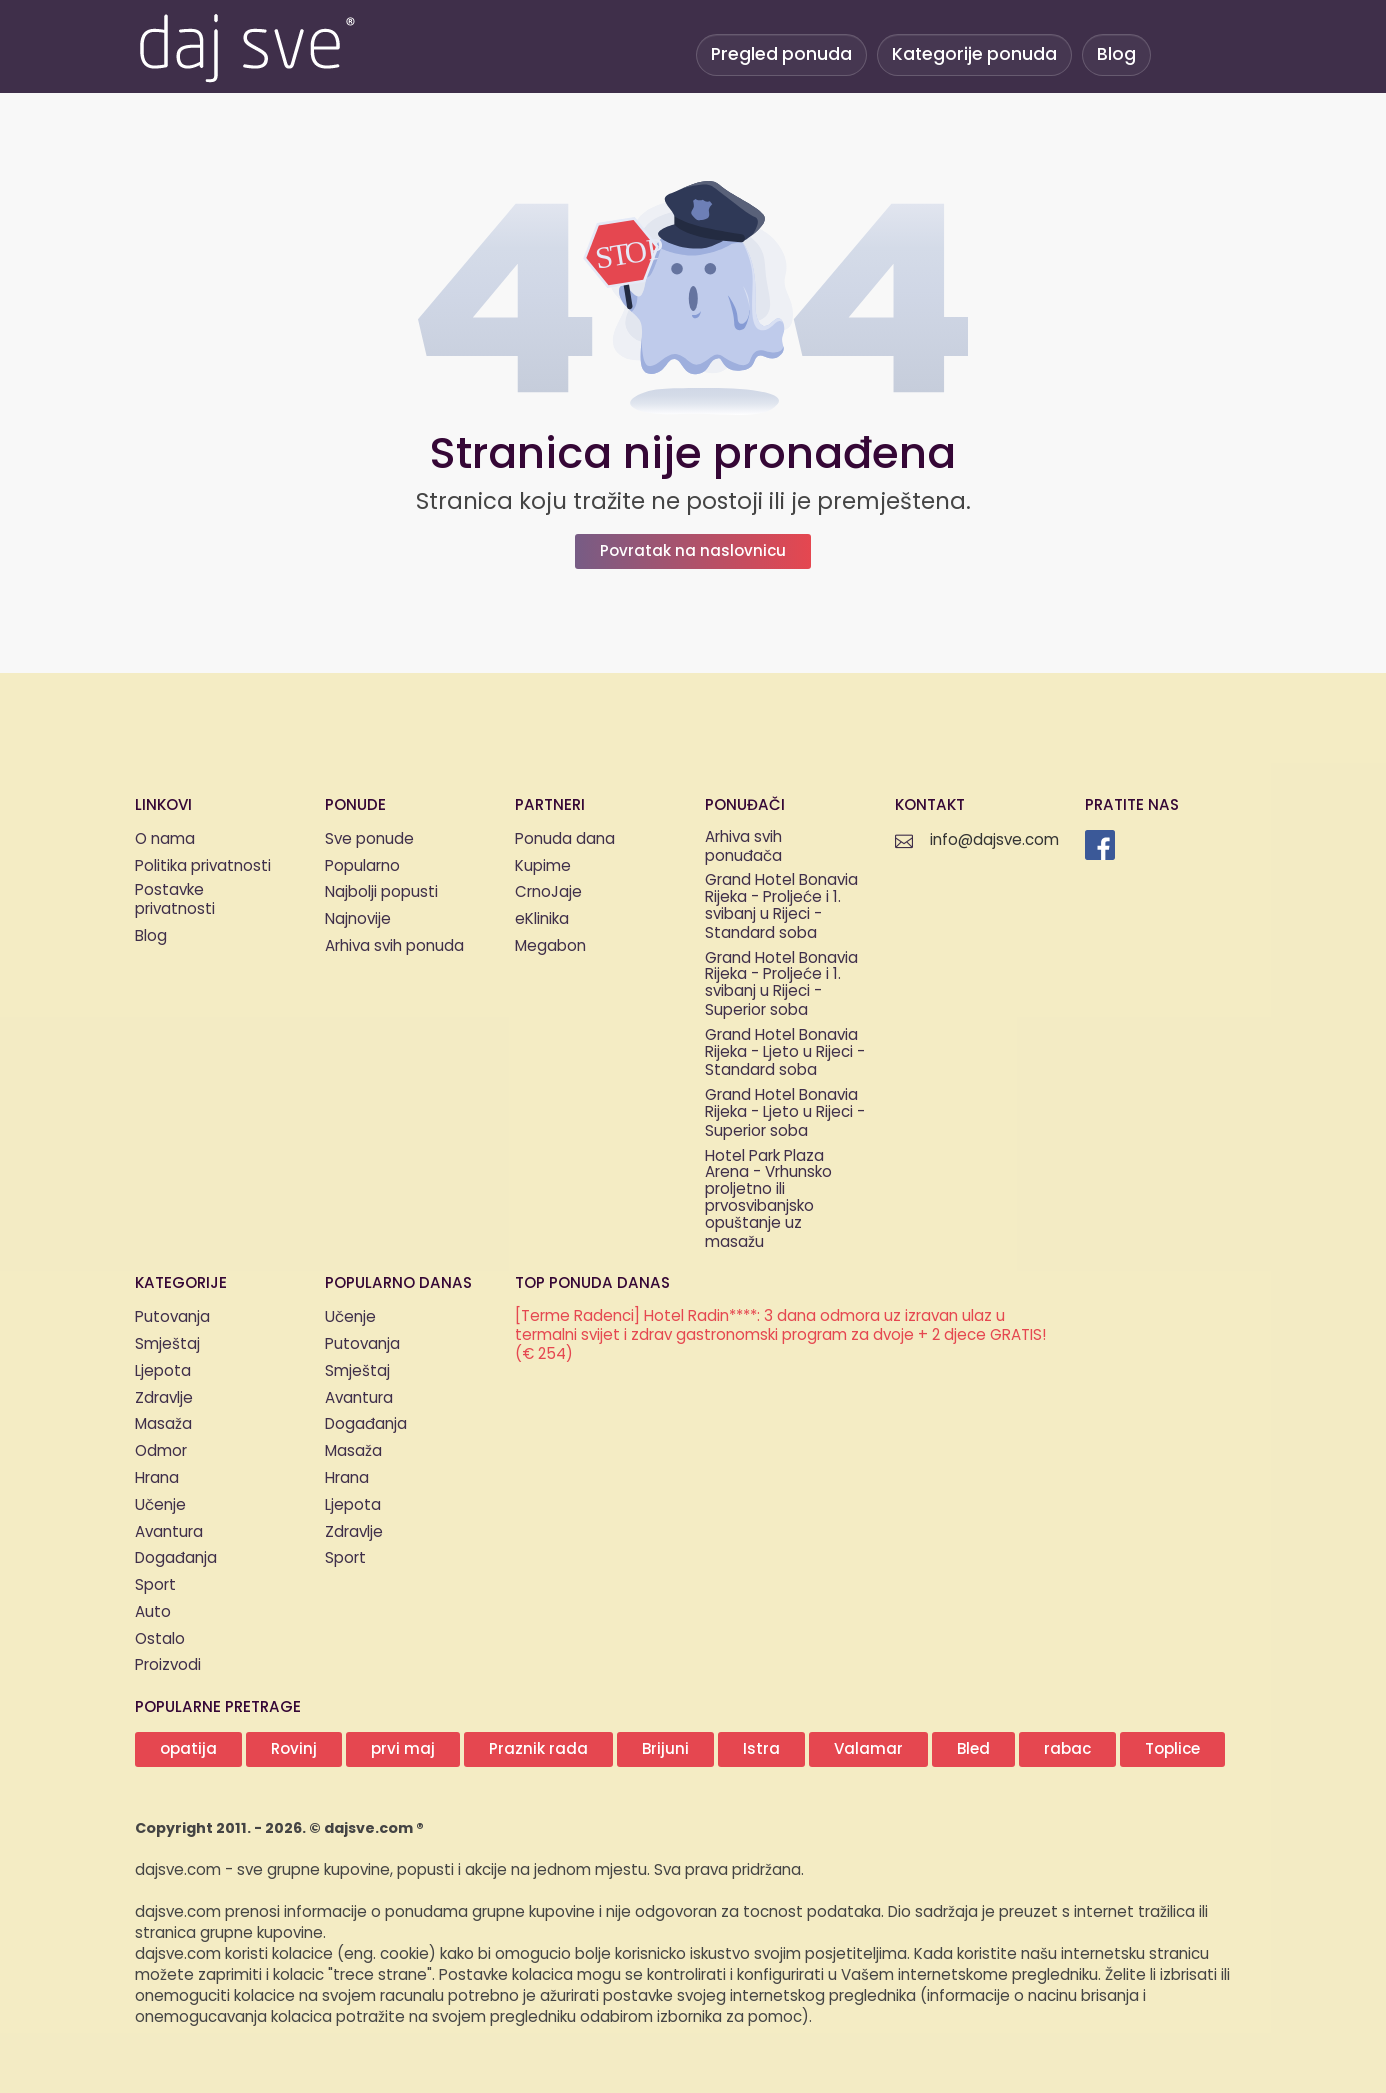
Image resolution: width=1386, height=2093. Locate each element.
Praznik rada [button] (538, 1749)
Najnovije (358, 919)
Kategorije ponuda (974, 54)
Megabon (550, 946)
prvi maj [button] (403, 1749)
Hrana (157, 1478)
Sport (155, 1585)
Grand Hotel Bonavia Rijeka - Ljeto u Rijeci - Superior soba (785, 1114)
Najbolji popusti (381, 892)
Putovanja (172, 1317)
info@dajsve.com (994, 840)
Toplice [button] (1172, 1749)
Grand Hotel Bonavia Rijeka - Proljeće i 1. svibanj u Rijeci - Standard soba (781, 907)
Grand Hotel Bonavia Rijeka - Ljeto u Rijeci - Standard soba (785, 1054)
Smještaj (167, 1344)
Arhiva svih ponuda (394, 946)
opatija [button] (188, 1749)
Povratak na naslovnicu (693, 551)
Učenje (160, 1505)
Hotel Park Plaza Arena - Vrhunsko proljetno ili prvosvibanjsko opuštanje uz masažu (768, 1200)
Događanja (176, 1558)
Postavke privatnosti (175, 901)
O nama (165, 839)
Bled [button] (973, 1749)
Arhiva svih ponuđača (743, 848)
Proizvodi (168, 1665)
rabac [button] (1067, 1749)
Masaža (163, 1424)
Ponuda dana (565, 839)
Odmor (161, 1451)
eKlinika (542, 919)
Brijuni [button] (665, 1749)
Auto (153, 1612)
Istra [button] (761, 1749)
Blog (1116, 54)
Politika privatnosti (203, 866)
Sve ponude (369, 839)
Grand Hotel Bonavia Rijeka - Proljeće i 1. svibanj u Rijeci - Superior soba (781, 985)
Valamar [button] (868, 1749)
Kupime (543, 866)
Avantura (169, 1532)
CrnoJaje (548, 892)
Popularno (362, 866)
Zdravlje (164, 1398)
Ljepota (163, 1371)
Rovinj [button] (294, 1749)
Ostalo (160, 1639)
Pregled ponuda (781, 54)
